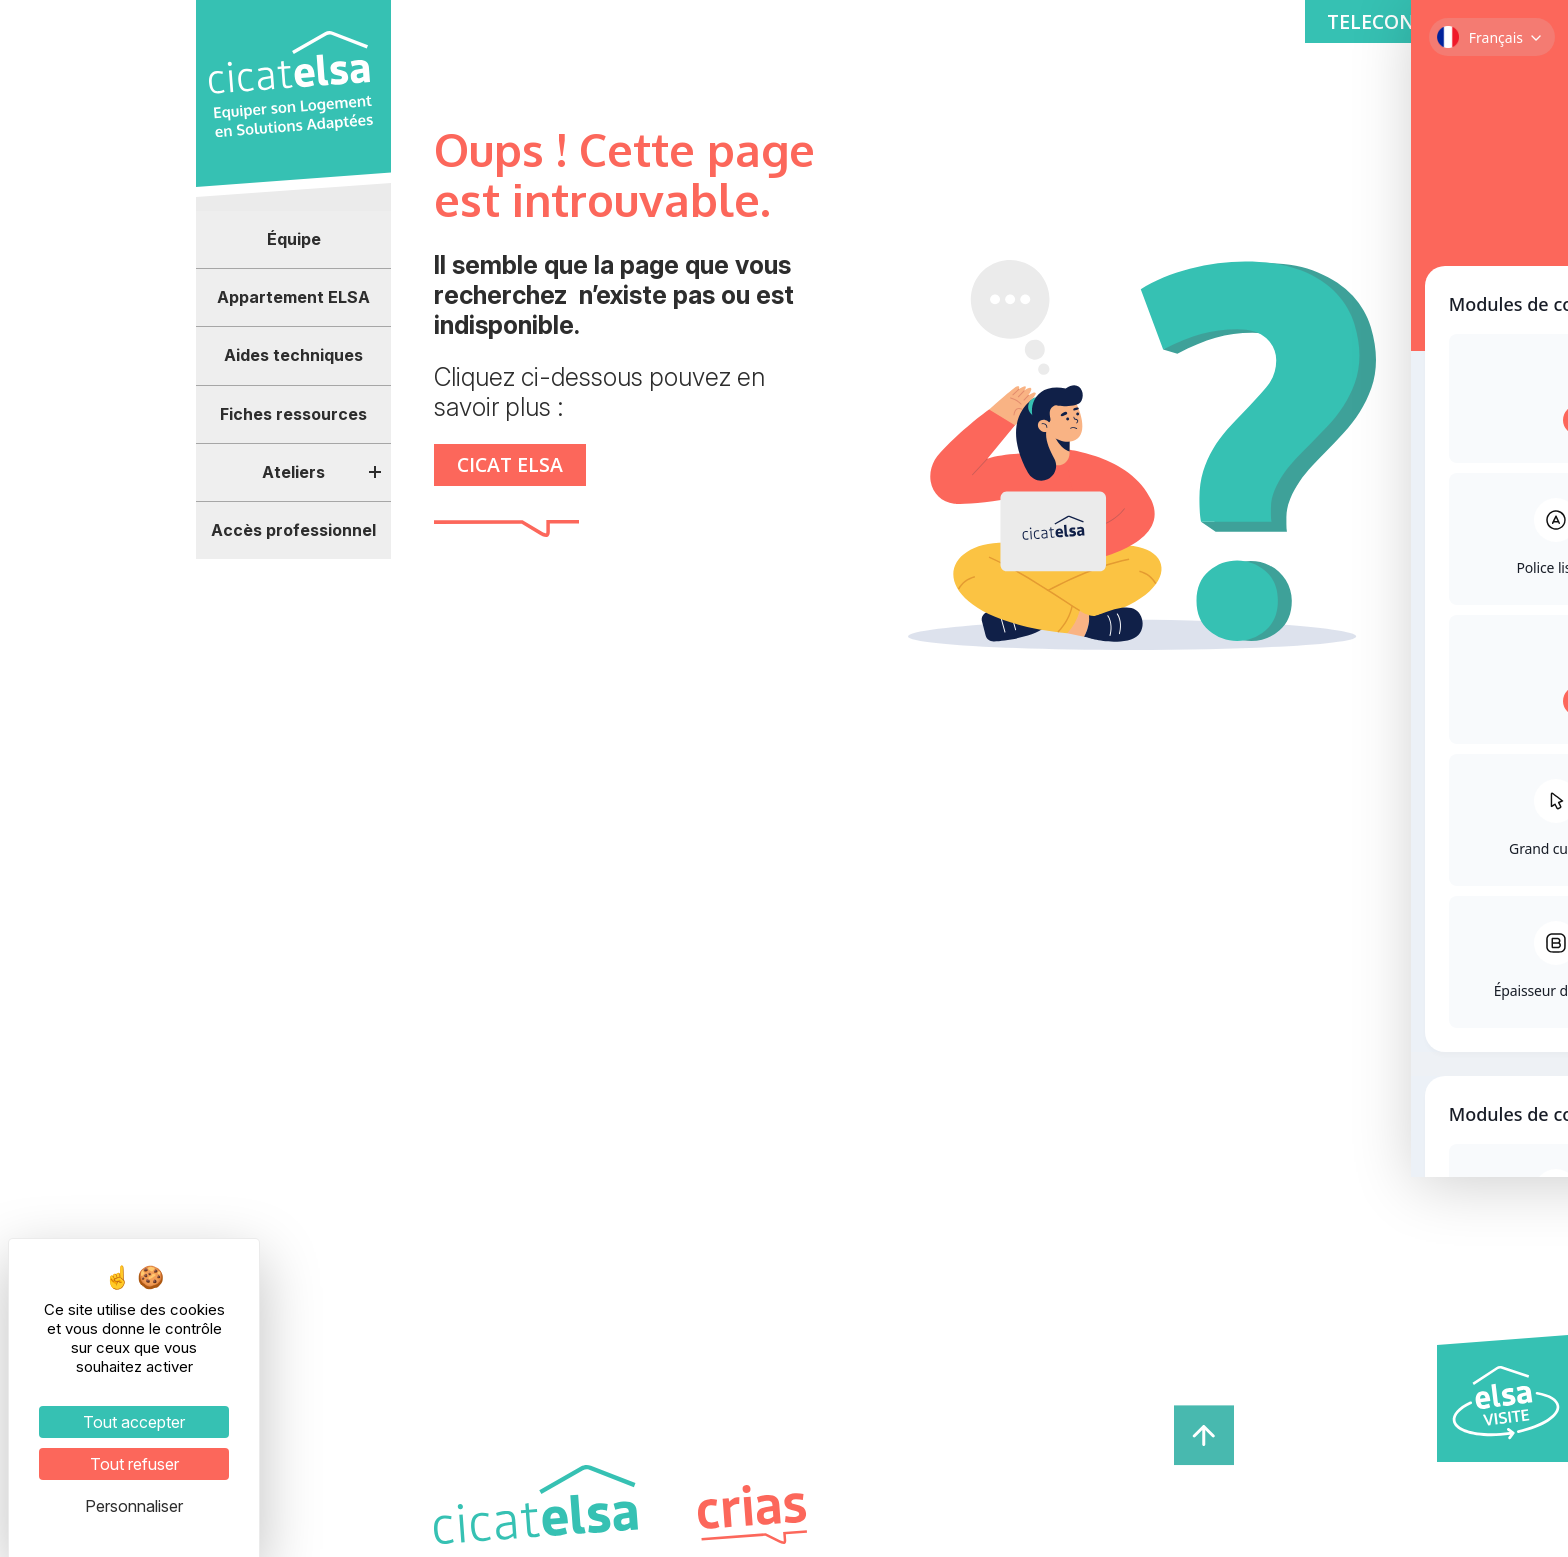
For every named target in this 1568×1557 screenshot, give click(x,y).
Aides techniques (293, 355)
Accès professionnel (293, 530)
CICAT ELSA (511, 464)
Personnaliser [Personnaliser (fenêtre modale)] (134, 1506)
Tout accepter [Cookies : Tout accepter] (134, 1422)
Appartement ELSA (293, 297)
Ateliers (293, 472)
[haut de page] (1204, 1433)
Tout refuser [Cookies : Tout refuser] (134, 1464)
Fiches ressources (293, 414)
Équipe (294, 239)
